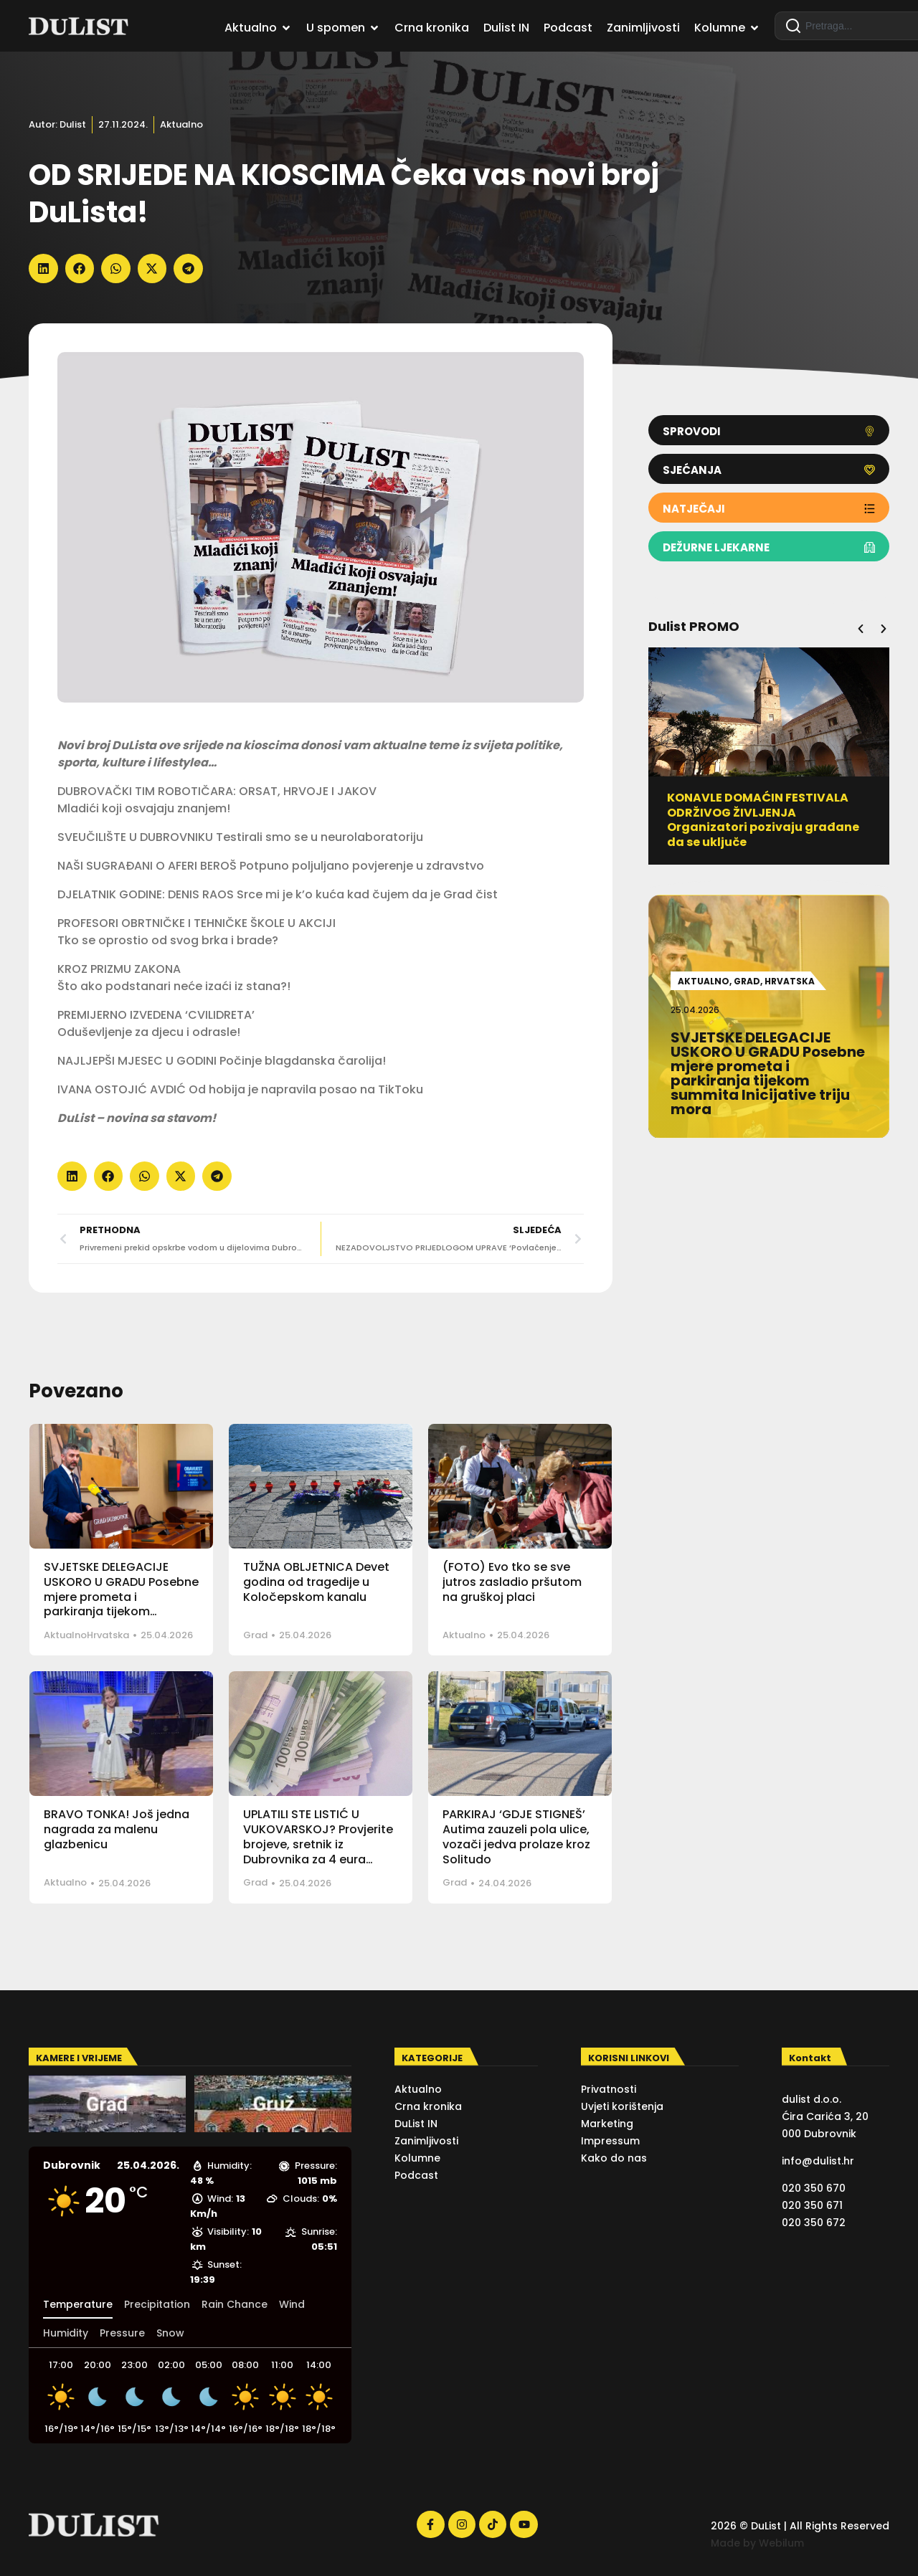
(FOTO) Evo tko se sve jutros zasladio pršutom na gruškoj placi (512, 1582)
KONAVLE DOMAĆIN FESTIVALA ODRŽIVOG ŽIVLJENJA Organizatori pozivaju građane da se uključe (763, 819)
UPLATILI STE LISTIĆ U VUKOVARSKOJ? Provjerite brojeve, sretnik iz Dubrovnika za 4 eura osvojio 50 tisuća (318, 1844)
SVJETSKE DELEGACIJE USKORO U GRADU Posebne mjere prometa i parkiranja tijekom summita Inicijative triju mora (121, 1604)
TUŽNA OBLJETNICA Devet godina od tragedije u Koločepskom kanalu (316, 1582)
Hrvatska (108, 1635)
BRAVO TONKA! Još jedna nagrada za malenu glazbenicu (116, 1829)
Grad (255, 1635)
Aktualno (181, 124)
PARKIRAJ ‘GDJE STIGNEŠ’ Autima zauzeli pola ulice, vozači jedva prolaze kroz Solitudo (516, 1836)
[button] (43, 268)
